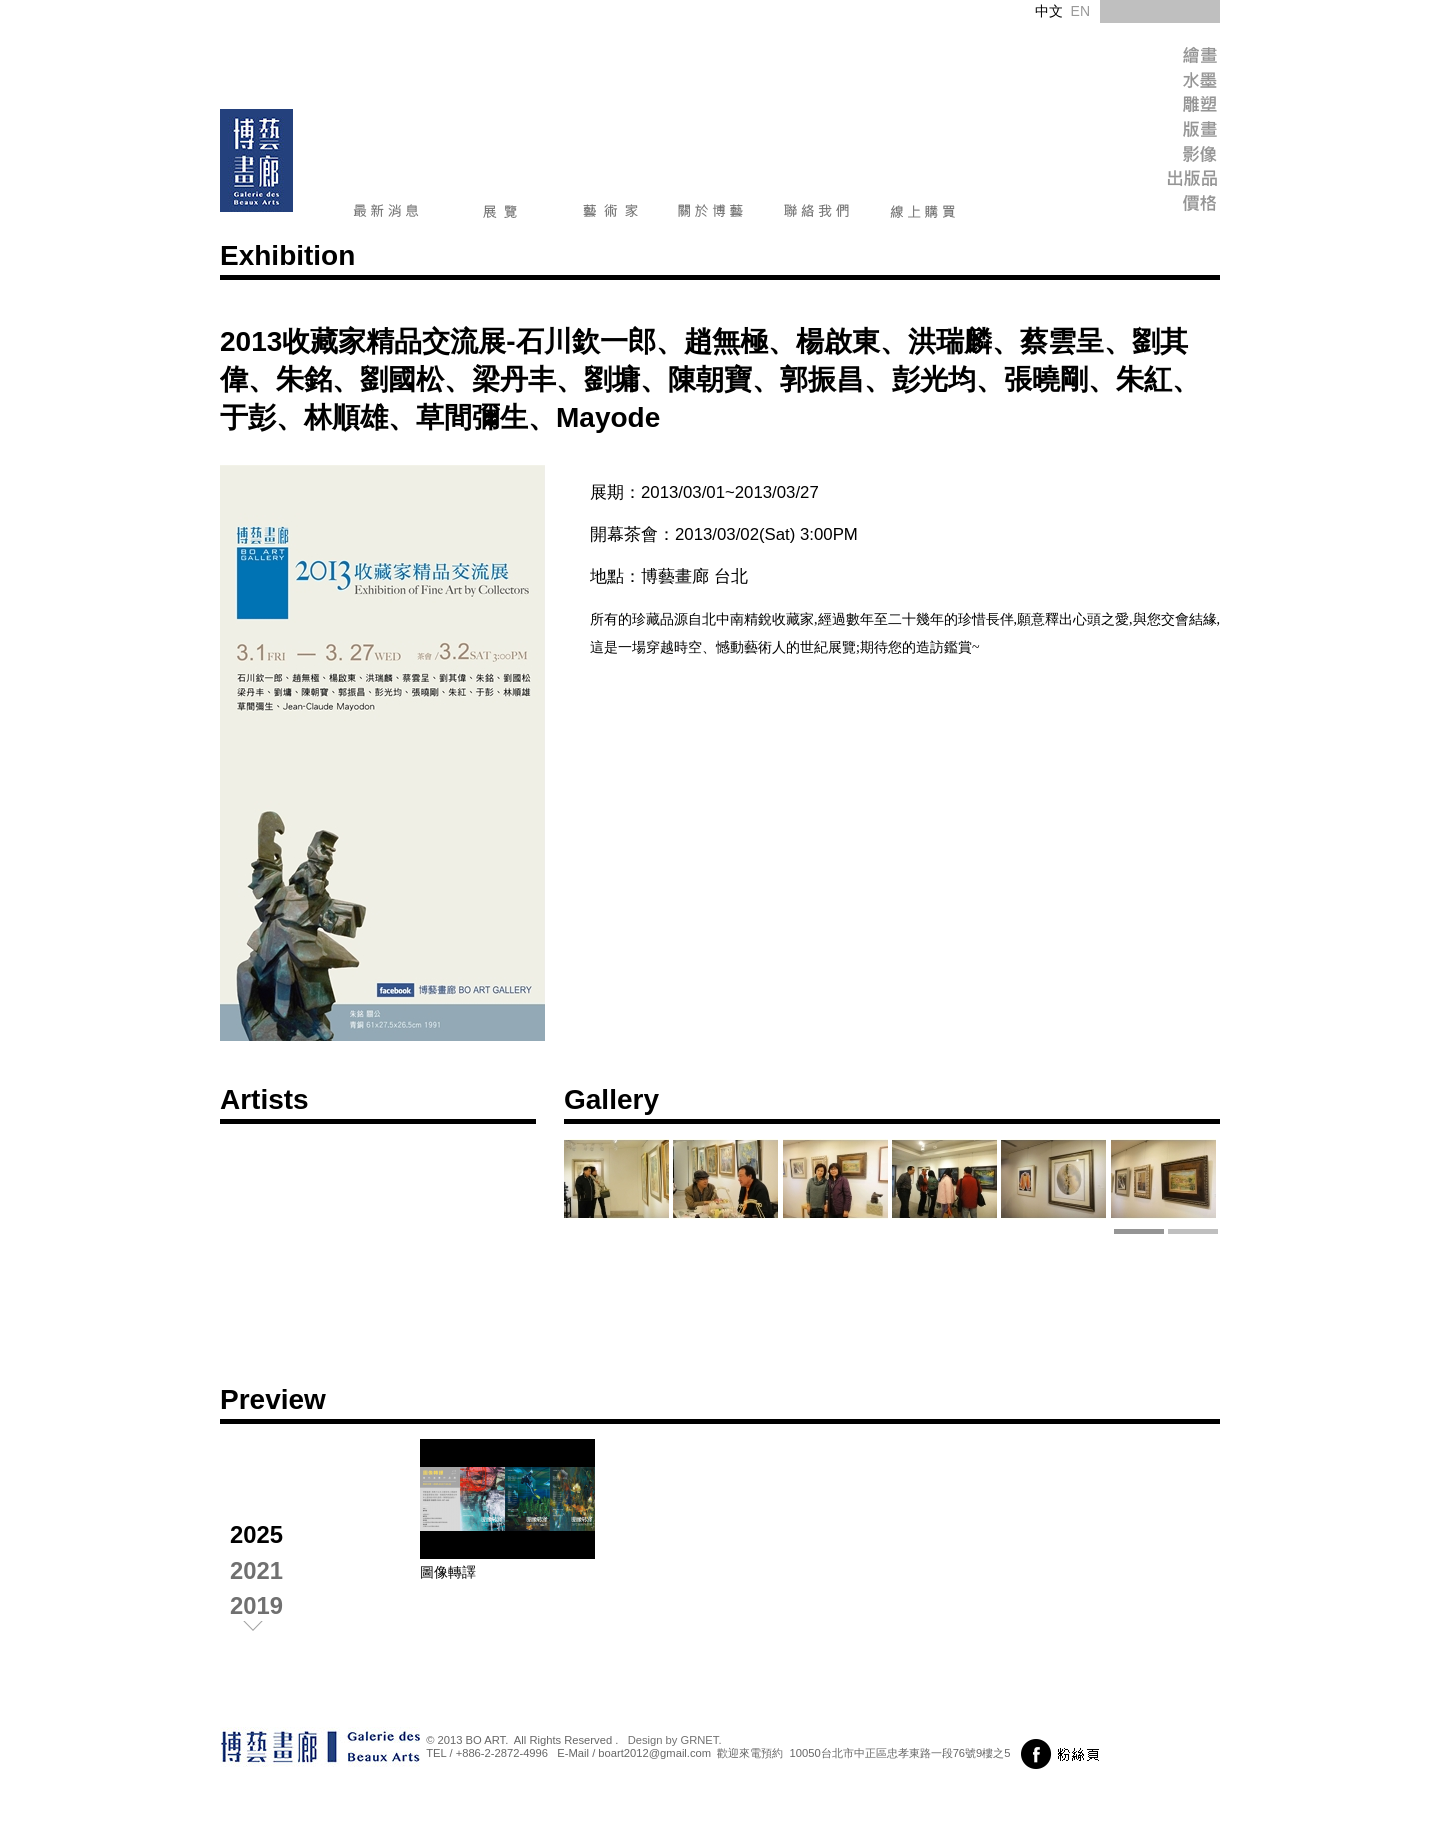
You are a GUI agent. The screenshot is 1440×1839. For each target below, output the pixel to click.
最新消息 (386, 215)
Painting (1155, 57)
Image (1155, 157)
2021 (256, 1570)
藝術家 (610, 215)
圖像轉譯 (448, 1572)
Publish (1155, 182)
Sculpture (1155, 107)
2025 (256, 1534)
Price (1155, 207)
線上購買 (923, 215)
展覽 (500, 215)
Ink (1155, 82)
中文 (1049, 11)
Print (1155, 132)
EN (1080, 11)
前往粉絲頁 (1063, 1754)
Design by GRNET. (675, 1740)
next (270, 1630)
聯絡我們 (817, 215)
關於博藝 (711, 215)
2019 (256, 1605)
